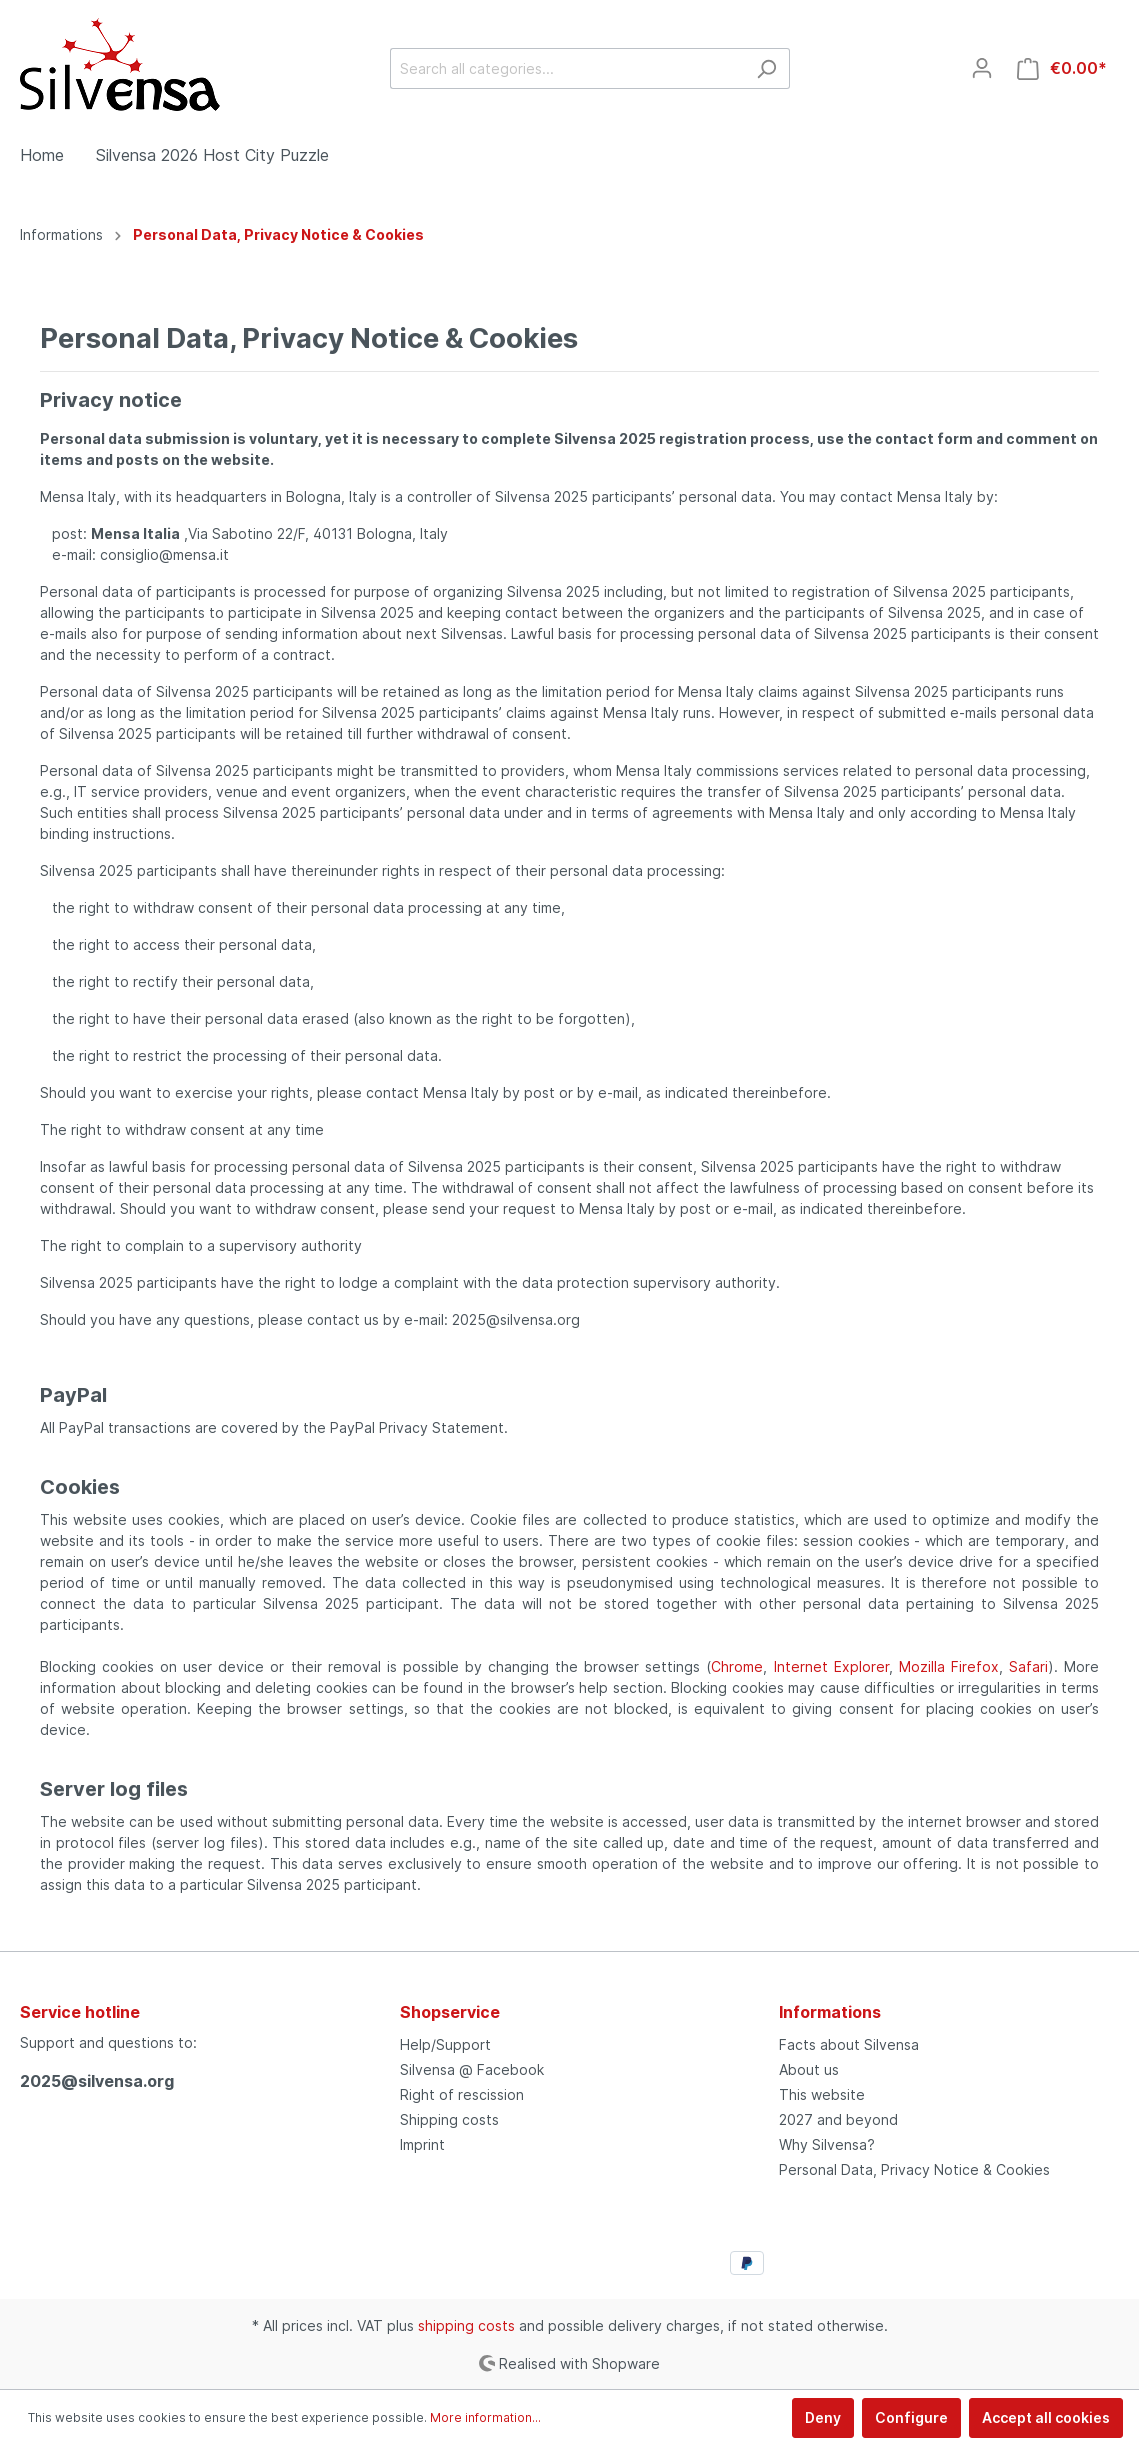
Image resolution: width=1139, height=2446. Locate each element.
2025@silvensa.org (97, 2081)
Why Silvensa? (827, 2144)
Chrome (737, 1666)
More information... (485, 2417)
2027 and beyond (838, 2119)
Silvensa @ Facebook (472, 2069)
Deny (823, 2417)
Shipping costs (449, 2119)
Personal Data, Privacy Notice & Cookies (914, 2169)
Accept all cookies (1046, 2417)
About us (809, 2069)
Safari (1028, 1666)
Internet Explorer (831, 1666)
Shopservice (450, 2012)
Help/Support (445, 2044)
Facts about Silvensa (849, 2044)
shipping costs (466, 2325)
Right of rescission (462, 2094)
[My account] (982, 68)
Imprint (422, 2144)
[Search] (766, 68)
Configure (911, 2417)
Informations (830, 2012)
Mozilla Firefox (949, 1666)
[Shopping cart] (1062, 68)
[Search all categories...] (567, 68)
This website (822, 2094)
